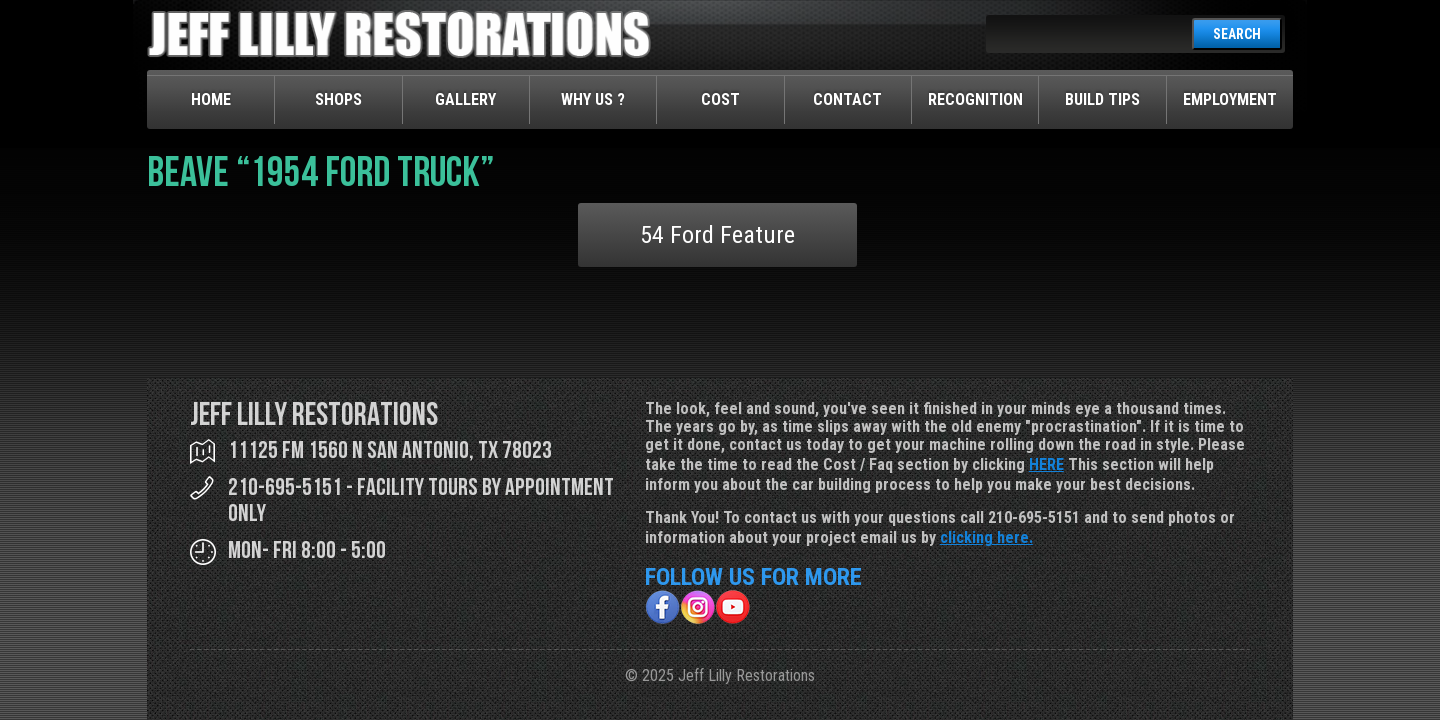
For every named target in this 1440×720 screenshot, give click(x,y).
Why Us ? (593, 99)
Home (211, 99)
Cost (720, 99)
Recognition (975, 99)
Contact (847, 99)
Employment (1230, 99)
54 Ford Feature (717, 235)
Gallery (465, 99)
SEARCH (1237, 34)
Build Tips (1102, 99)
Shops (338, 99)
